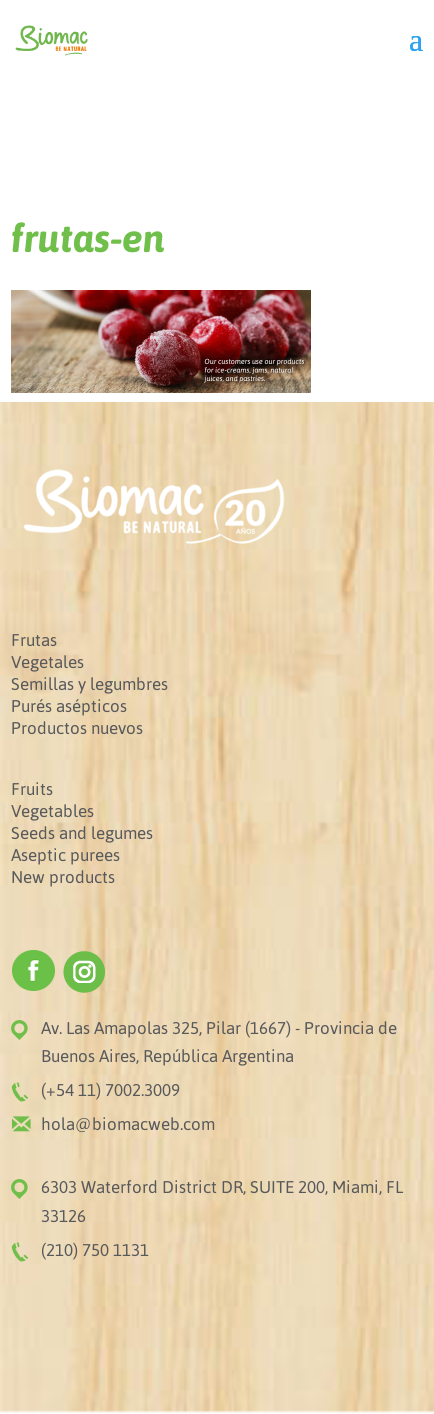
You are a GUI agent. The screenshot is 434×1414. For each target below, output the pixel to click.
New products (63, 877)
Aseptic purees (65, 855)
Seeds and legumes (82, 833)
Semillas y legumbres (89, 684)
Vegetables (52, 811)
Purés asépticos (69, 706)
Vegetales (47, 662)
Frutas (34, 640)
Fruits (32, 789)
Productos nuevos (77, 728)
